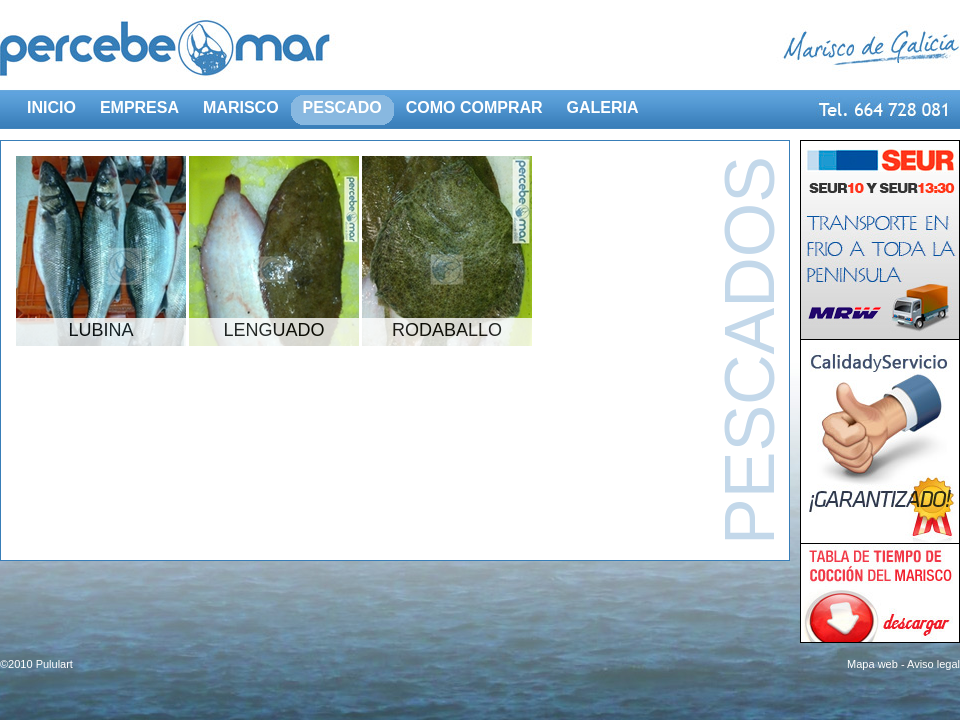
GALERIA (603, 107)
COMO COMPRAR (474, 107)
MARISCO (241, 107)
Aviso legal (933, 664)
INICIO (51, 107)
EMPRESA (139, 107)
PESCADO (342, 107)
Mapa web (872, 664)
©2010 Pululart (36, 664)
